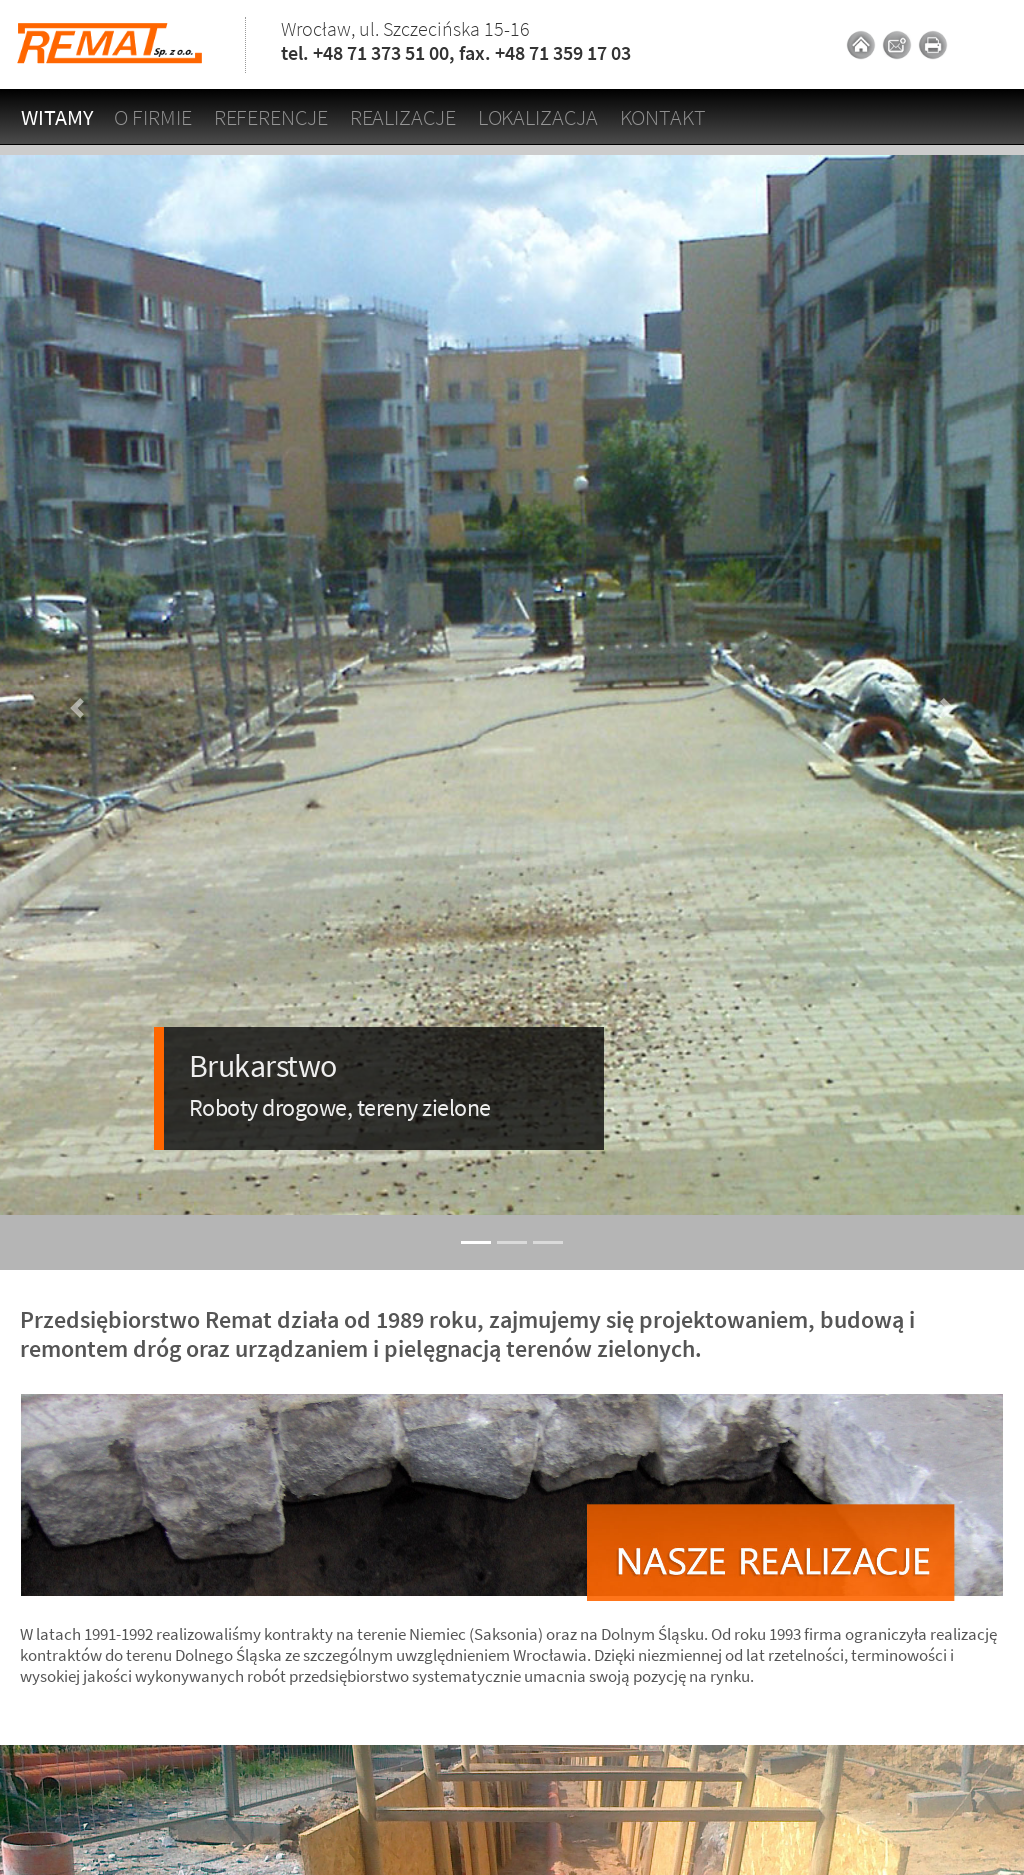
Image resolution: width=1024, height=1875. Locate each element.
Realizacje (403, 117)
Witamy (56, 117)
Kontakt (663, 117)
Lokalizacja (538, 117)
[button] (77, 707)
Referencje (271, 117)
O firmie (152, 117)
